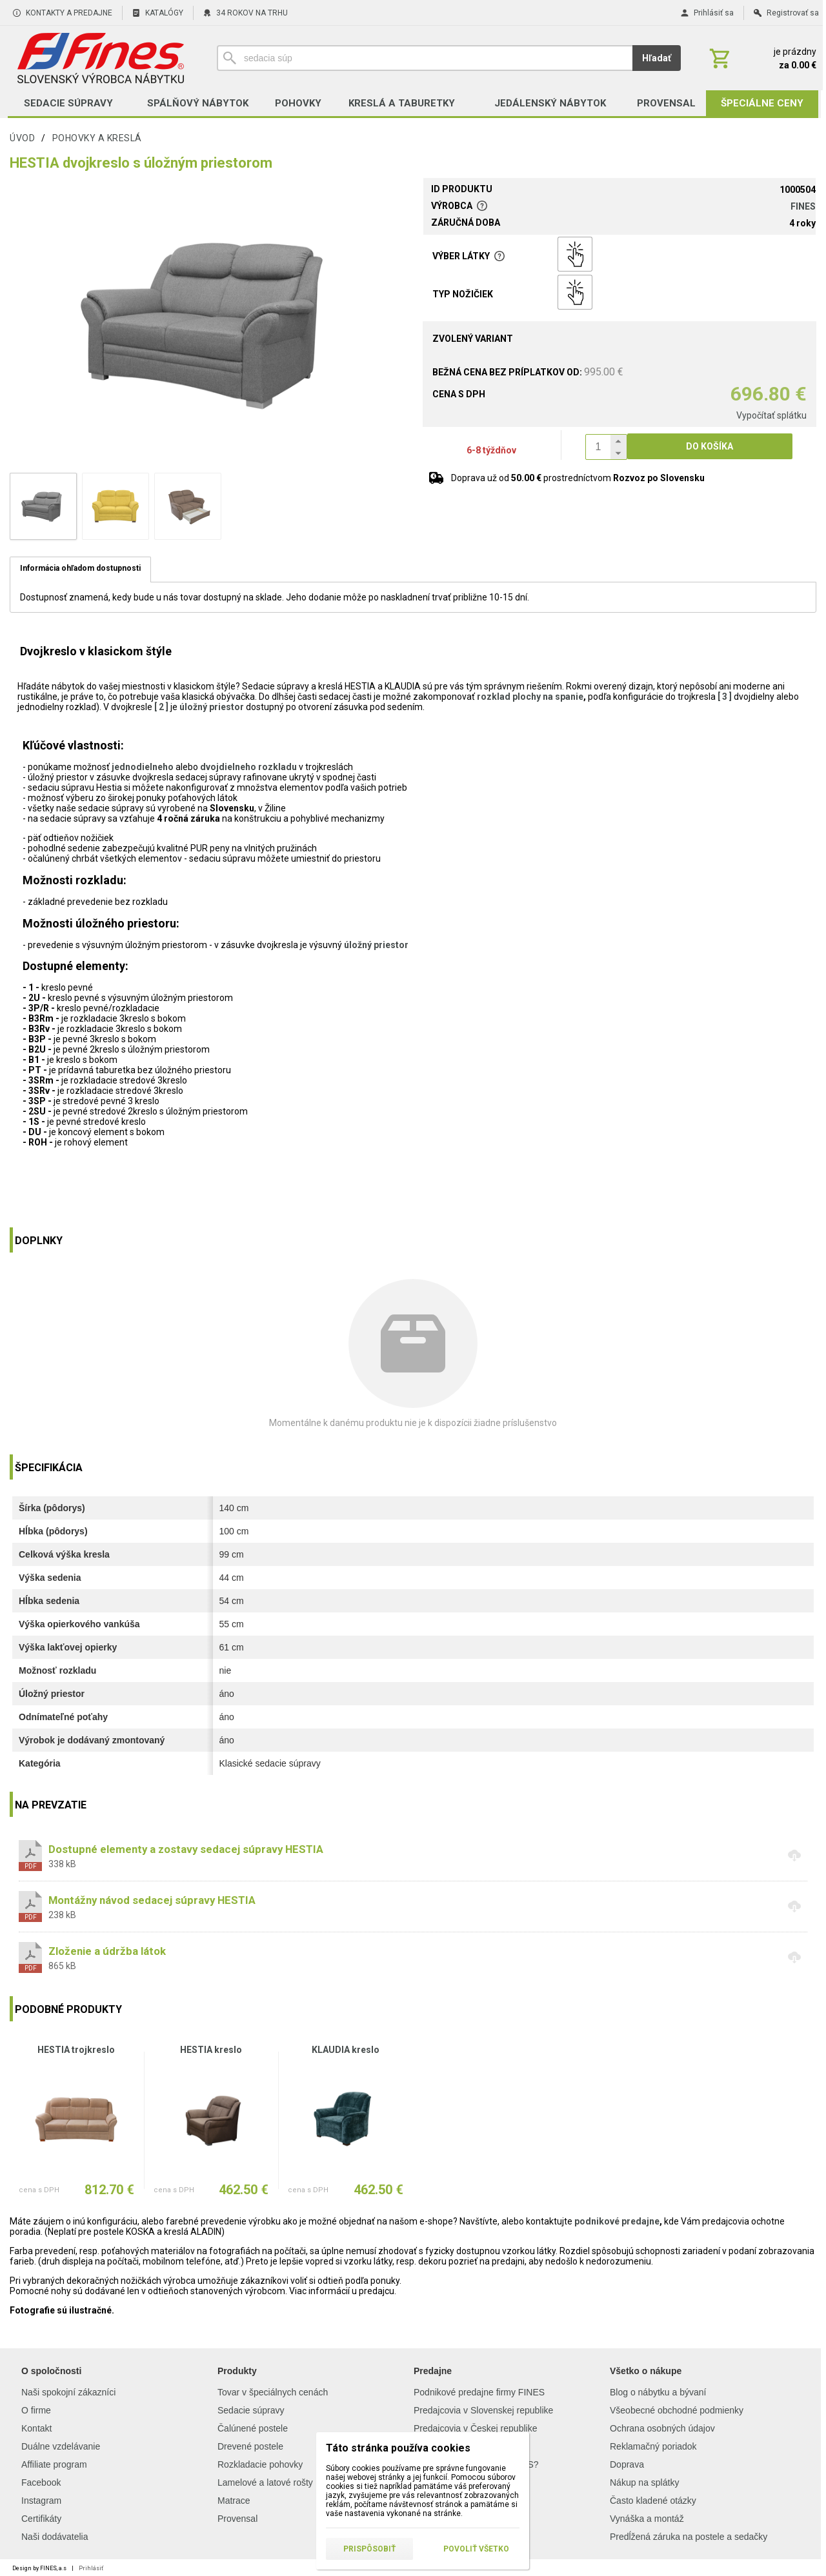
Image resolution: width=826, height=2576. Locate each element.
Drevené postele (250, 2446)
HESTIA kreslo (211, 2050)
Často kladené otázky (653, 2500)
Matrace (233, 2500)
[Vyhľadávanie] (424, 58)
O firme (36, 2410)
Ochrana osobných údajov (662, 2428)
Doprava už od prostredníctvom (578, 478)
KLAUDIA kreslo (345, 2050)
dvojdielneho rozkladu (248, 767)
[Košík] (761, 58)
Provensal (237, 2518)
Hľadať (656, 58)
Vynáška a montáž (647, 2518)
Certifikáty (41, 2518)
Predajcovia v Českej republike (475, 2428)
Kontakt (36, 2428)
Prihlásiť (91, 2568)
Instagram (41, 2500)
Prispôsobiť (369, 2548)
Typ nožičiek (462, 294)
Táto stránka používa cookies (398, 2448)
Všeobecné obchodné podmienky (676, 2410)
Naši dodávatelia (54, 2536)
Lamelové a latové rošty (265, 2482)
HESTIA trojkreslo (76, 2050)
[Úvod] (100, 58)
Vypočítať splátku (771, 415)
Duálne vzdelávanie (60, 2446)
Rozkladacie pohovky (260, 2464)
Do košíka (709, 446)
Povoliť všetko (476, 2548)
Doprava (627, 2464)
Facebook (41, 2482)
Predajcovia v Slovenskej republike (483, 2410)
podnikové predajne (617, 2221)
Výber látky (469, 256)
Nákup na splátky (644, 2482)
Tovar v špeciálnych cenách (272, 2392)
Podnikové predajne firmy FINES (479, 2392)
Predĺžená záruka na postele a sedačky (688, 2536)
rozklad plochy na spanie (530, 696)
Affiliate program (54, 2464)
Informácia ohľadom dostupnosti (80, 568)
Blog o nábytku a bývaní (658, 2392)
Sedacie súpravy (251, 2410)
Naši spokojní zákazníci (68, 2392)
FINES (803, 206)
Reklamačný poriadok (653, 2446)
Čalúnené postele (252, 2428)
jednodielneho (143, 767)
